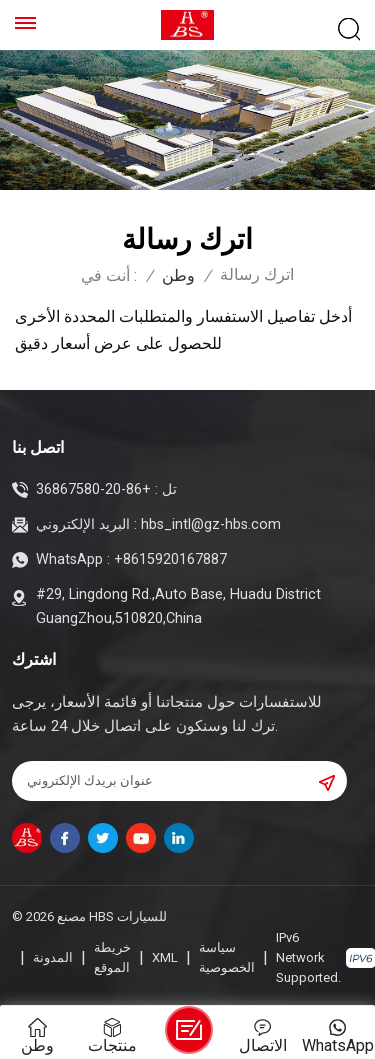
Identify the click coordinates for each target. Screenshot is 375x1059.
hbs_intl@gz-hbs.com (211, 524)
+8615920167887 (170, 559)
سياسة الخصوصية (227, 957)
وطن (178, 276)
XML (165, 957)
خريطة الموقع (112, 957)
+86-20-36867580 (93, 489)
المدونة (53, 957)
